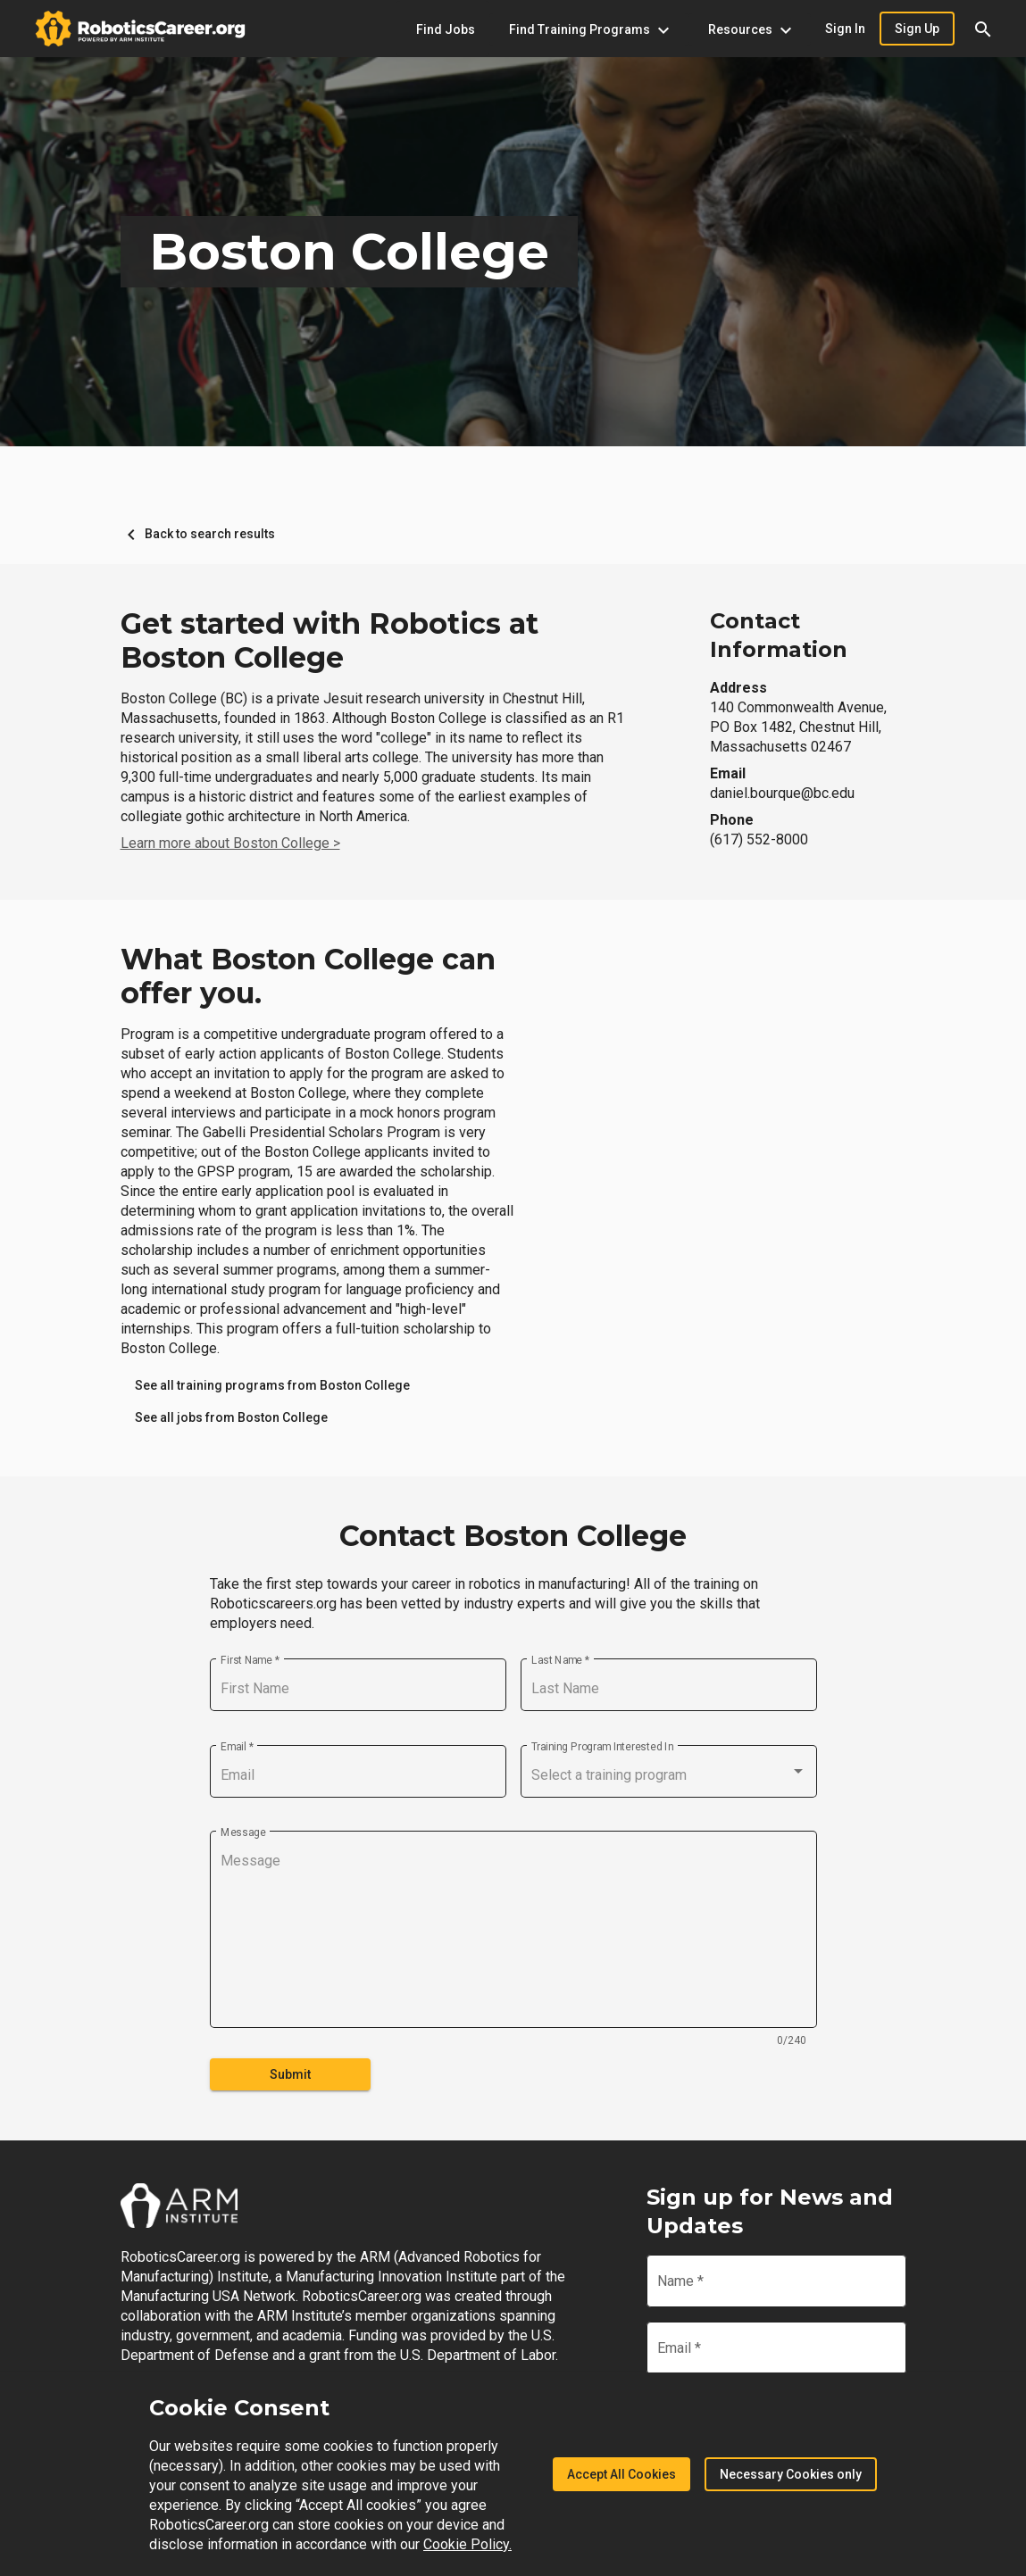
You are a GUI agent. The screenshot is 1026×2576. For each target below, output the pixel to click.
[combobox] (668, 1775)
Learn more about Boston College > (230, 843)
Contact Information (778, 635)
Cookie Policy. (467, 2544)
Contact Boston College (513, 1536)
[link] (272, 1385)
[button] (983, 28)
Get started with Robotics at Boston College (329, 641)
